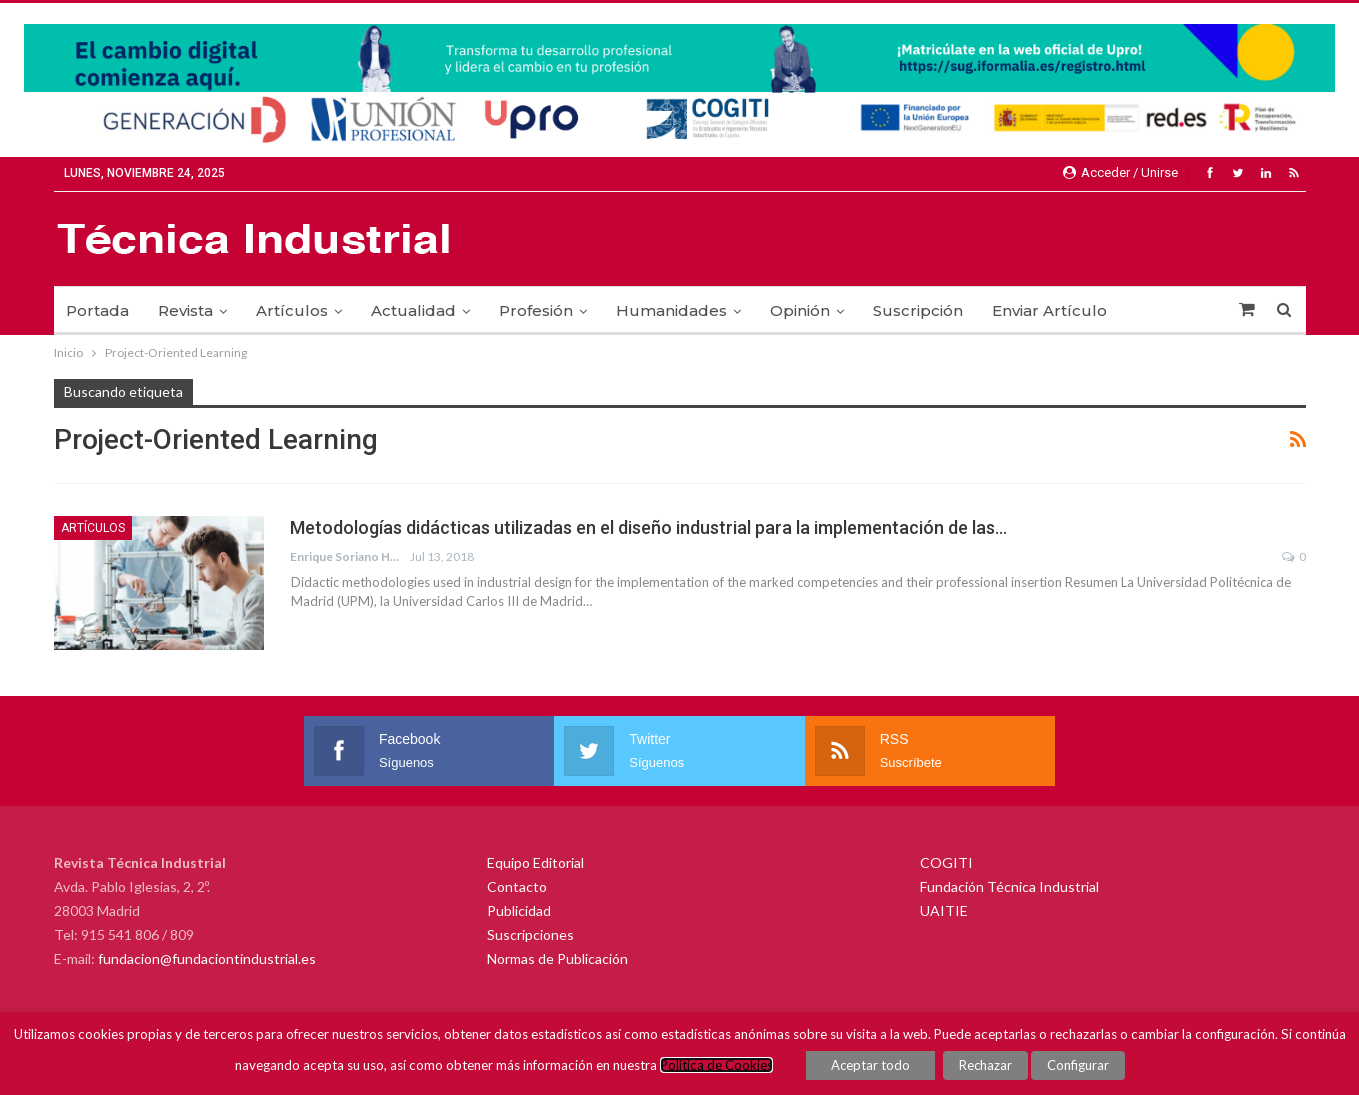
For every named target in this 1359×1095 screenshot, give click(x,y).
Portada (97, 310)
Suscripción (918, 310)
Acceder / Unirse (1120, 172)
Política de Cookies (716, 1065)
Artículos (292, 310)
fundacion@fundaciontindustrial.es (207, 958)
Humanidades (671, 310)
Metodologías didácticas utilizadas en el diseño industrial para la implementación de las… (648, 527)
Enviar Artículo (1049, 310)
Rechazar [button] (985, 1065)
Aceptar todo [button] (870, 1065)
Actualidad (413, 310)
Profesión (536, 310)
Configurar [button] (1078, 1065)
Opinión (800, 310)
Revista (185, 310)
